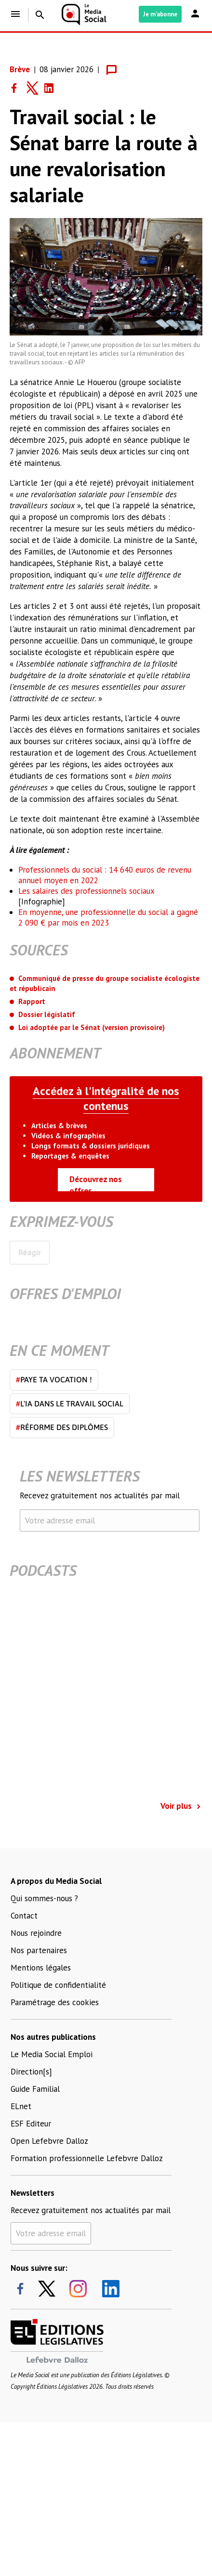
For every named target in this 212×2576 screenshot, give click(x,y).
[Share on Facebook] (18, 88)
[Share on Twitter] (35, 88)
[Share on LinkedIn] (53, 88)
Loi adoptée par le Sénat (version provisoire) (91, 1027)
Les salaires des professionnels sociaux (86, 891)
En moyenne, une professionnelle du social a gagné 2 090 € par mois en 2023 (108, 917)
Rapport (31, 1001)
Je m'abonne (160, 14)
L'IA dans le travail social (69, 1403)
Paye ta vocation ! (54, 1379)
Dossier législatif (46, 1014)
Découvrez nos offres (95, 1182)
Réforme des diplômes (62, 1427)
